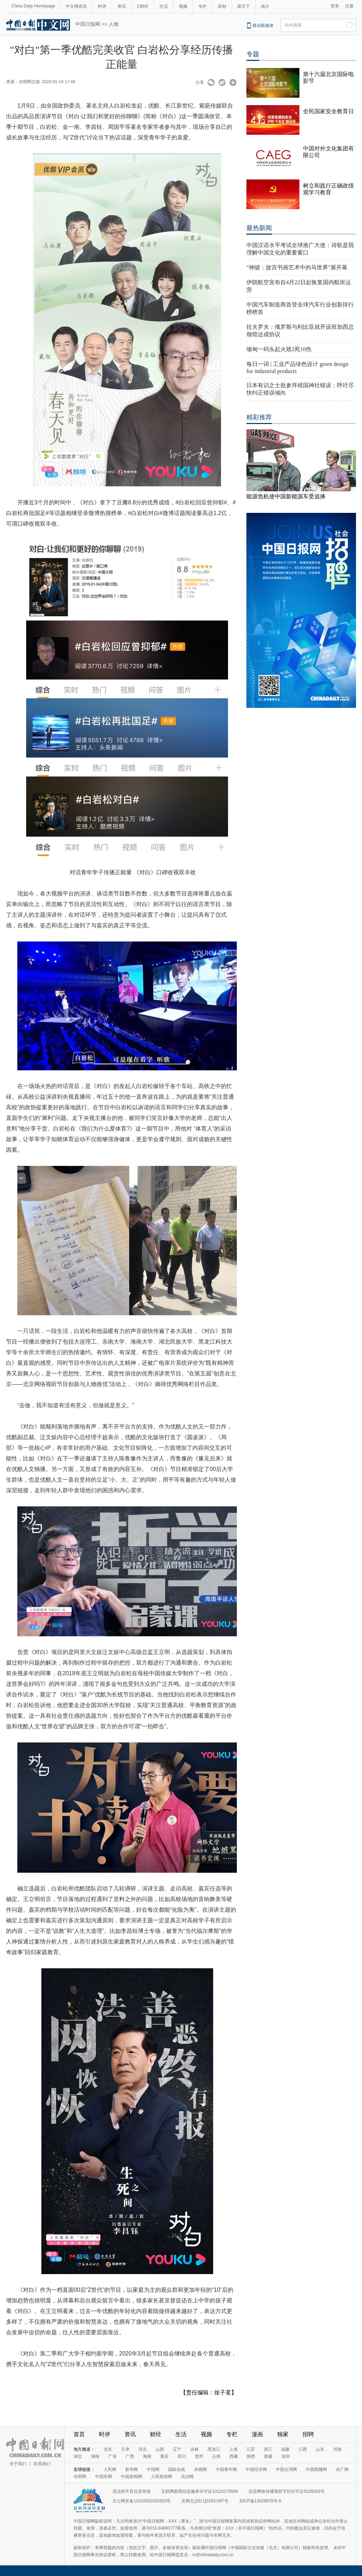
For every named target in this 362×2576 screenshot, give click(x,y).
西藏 (233, 2456)
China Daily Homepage (33, 6)
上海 (233, 2449)
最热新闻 (259, 227)
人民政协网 (161, 2476)
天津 (125, 2449)
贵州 (199, 2456)
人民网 (110, 2469)
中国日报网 (87, 24)
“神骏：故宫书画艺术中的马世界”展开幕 (297, 267)
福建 (285, 2449)
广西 (129, 2456)
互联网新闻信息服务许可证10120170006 (199, 2491)
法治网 (187, 2476)
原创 (222, 6)
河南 (337, 2449)
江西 (302, 2449)
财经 (155, 2434)
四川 (181, 2456)
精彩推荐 (259, 417)
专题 (252, 54)
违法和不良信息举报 (131, 2491)
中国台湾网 (286, 2469)
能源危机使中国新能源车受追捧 (286, 496)
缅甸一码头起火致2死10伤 (278, 349)
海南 (147, 2456)
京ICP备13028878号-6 (260, 2500)
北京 (108, 2449)
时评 (102, 6)
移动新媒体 (263, 25)
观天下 (243, 6)
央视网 (200, 2469)
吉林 (194, 2449)
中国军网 (103, 2476)
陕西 (251, 2456)
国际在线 (176, 2469)
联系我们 (42, 2463)
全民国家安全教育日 (328, 111)
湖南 (95, 2456)
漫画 (257, 2434)
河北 (142, 2449)
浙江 (268, 2449)
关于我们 (18, 2463)
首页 (79, 2434)
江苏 (250, 2449)
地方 (265, 6)
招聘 (308, 2434)
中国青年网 (226, 2469)
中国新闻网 (131, 2476)
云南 (216, 2456)
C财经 (142, 6)
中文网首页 (76, 6)
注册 (349, 6)
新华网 (131, 2469)
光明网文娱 (29, 81)
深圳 (285, 2456)
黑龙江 (214, 2449)
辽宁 (177, 2449)
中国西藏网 (316, 2469)
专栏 (202, 6)
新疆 (268, 2456)
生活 (163, 6)
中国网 (153, 2469)
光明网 (80, 2476)
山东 (320, 2449)
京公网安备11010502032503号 (141, 2500)
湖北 (78, 2456)
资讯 (121, 6)
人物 (113, 24)
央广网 (342, 2469)
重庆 (164, 2456)
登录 (335, 6)
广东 (112, 2456)
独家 (282, 2434)
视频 (183, 6)
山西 (160, 2449)
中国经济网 (256, 2469)
